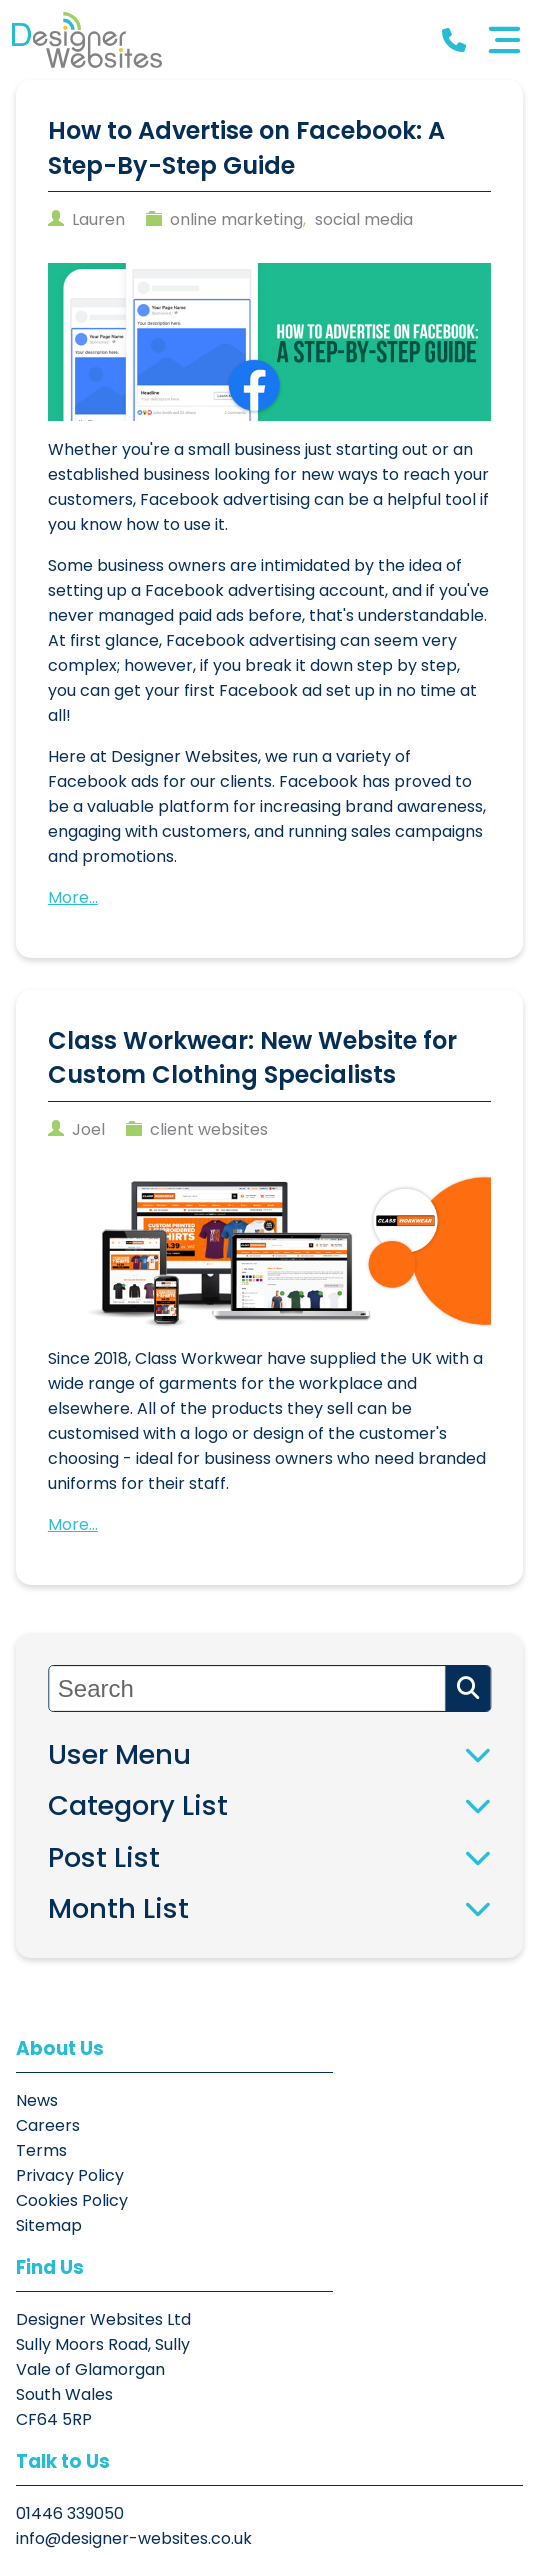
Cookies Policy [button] (72, 2200)
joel (88, 1128)
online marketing (236, 219)
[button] (87, 40)
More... (73, 896)
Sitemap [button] (49, 2225)
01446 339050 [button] (70, 2319)
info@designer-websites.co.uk (134, 2344)
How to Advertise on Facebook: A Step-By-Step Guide (246, 148)
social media (364, 219)
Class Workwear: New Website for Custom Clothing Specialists (252, 1057)
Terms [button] (41, 2150)
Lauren (98, 219)
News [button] (37, 2100)
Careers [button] (48, 2125)
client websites (209, 1128)
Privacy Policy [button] (70, 2175)
